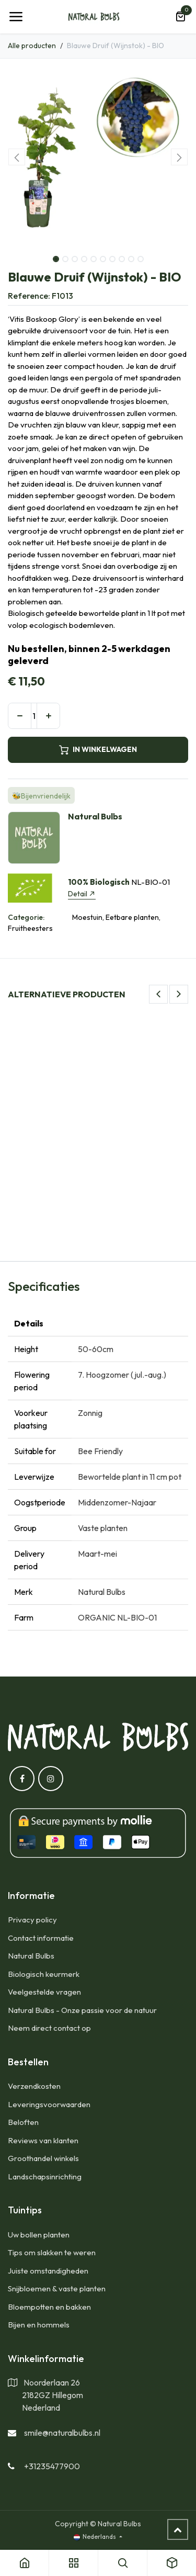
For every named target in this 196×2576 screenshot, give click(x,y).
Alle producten (32, 45)
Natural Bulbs (31, 1956)
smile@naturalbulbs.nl (62, 2432)
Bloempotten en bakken (49, 2307)
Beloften (23, 2122)
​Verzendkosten (34, 2086)
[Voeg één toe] (48, 715)
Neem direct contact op (49, 2028)
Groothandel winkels (43, 2158)
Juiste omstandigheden (48, 2271)
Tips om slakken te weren (52, 2252)
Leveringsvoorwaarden (49, 2104)
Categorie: (26, 917)
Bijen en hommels (39, 2325)
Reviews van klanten (43, 2140)
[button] (17, 157)
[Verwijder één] (19, 715)
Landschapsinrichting (45, 2176)
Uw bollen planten (39, 2235)
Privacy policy (32, 1920)
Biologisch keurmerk (43, 1974)
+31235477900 (52, 2466)
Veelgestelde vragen (44, 1992)
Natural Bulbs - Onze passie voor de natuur (82, 2010)
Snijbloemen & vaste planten (57, 2288)
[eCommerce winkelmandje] (180, 17)
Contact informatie (41, 1938)
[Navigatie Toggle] (16, 17)
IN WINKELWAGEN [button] (98, 750)
